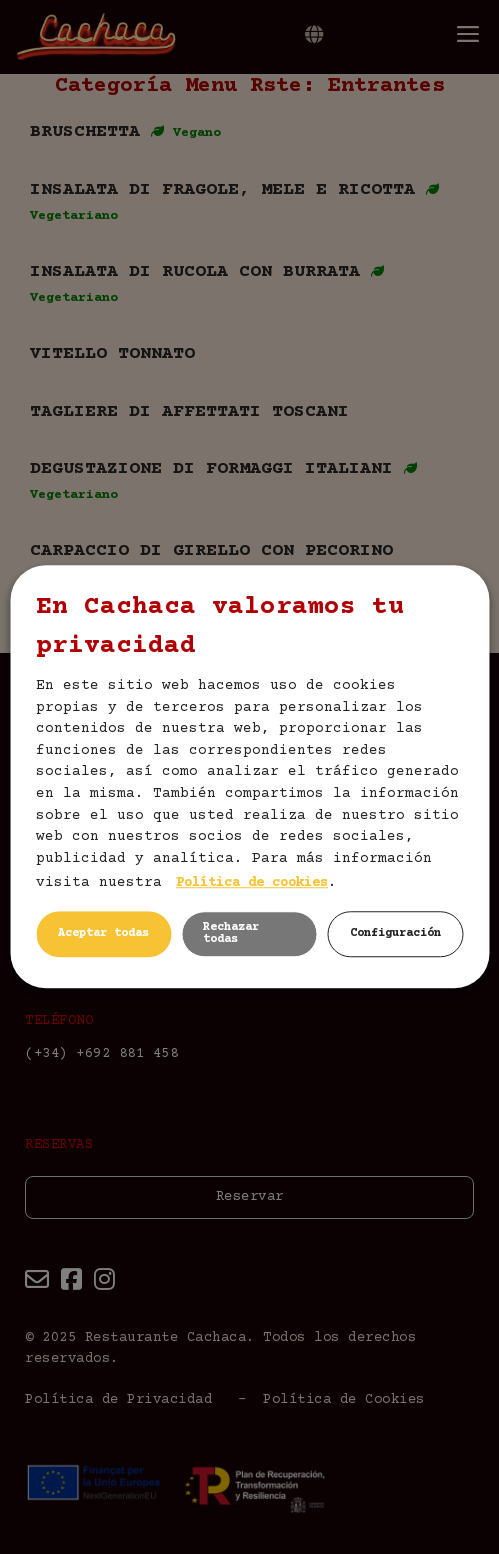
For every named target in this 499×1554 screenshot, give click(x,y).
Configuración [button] (395, 934)
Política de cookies (252, 884)
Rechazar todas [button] (231, 934)
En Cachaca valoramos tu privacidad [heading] (220, 627)
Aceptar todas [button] (103, 934)
